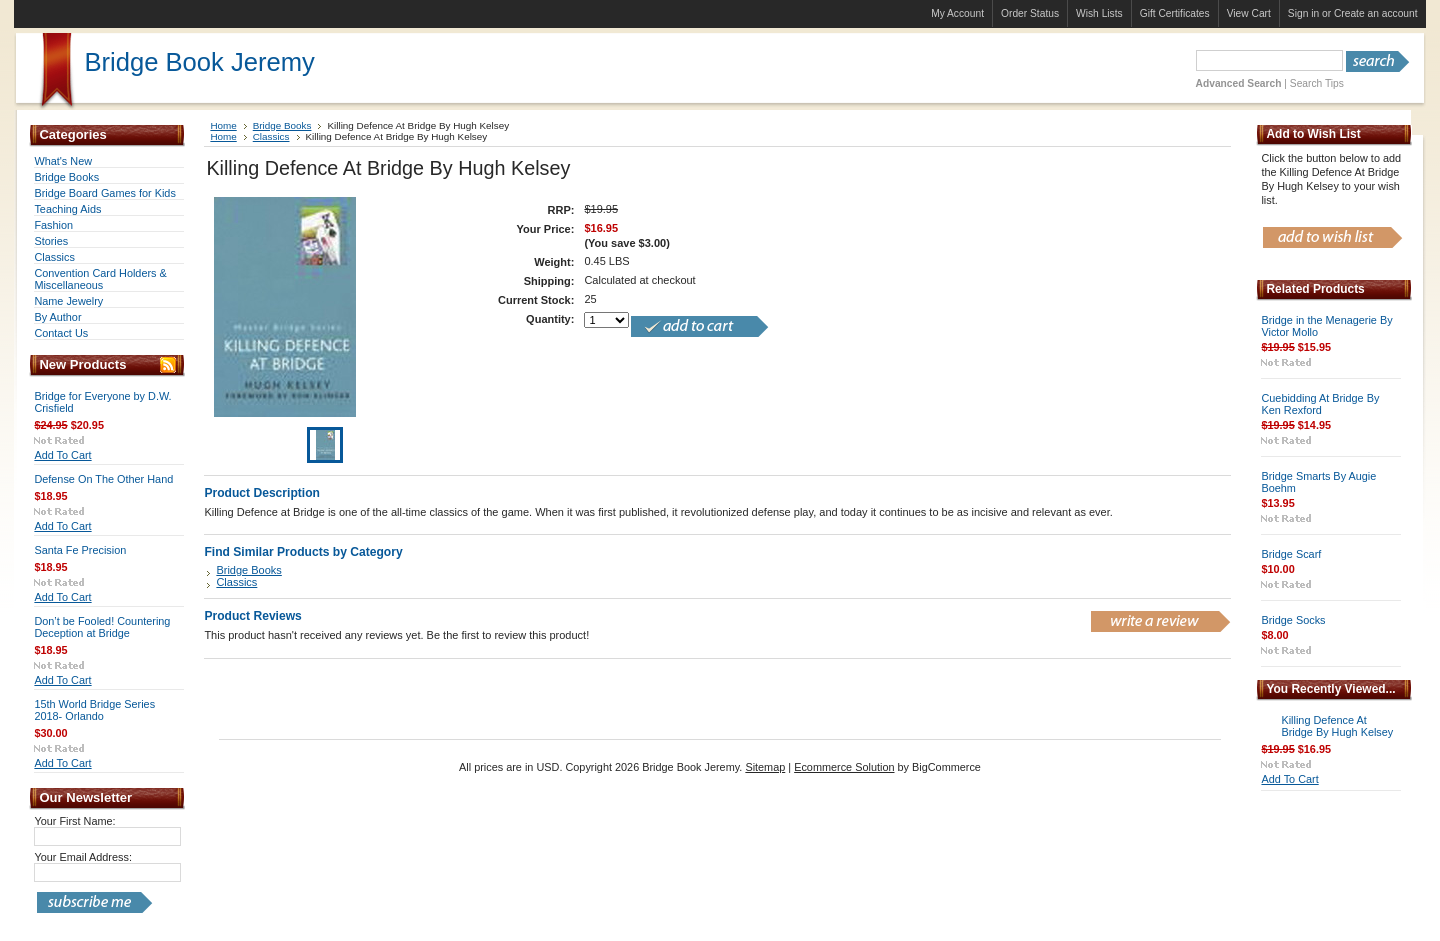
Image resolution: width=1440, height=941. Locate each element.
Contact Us (61, 333)
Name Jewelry (68, 301)
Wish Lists (1099, 13)
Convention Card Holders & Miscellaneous (100, 279)
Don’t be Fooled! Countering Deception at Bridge (102, 627)
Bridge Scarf (1291, 554)
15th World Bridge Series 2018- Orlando (94, 710)
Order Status (1030, 13)
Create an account (1376, 13)
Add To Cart (62, 455)
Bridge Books (66, 177)
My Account (957, 13)
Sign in (1303, 13)
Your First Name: (74, 821)
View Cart (1249, 13)
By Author (57, 317)
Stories (51, 241)
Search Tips (1317, 83)
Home (223, 125)
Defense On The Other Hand (103, 479)
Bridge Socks (1293, 620)
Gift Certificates (1175, 13)
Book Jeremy (199, 62)
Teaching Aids (67, 209)
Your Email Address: (83, 857)
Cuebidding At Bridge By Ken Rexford (1320, 404)
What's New (63, 161)
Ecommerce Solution (844, 767)
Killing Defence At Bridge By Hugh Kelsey (1337, 726)
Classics (54, 257)
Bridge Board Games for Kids (104, 193)
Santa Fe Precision (80, 550)
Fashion (53, 225)
